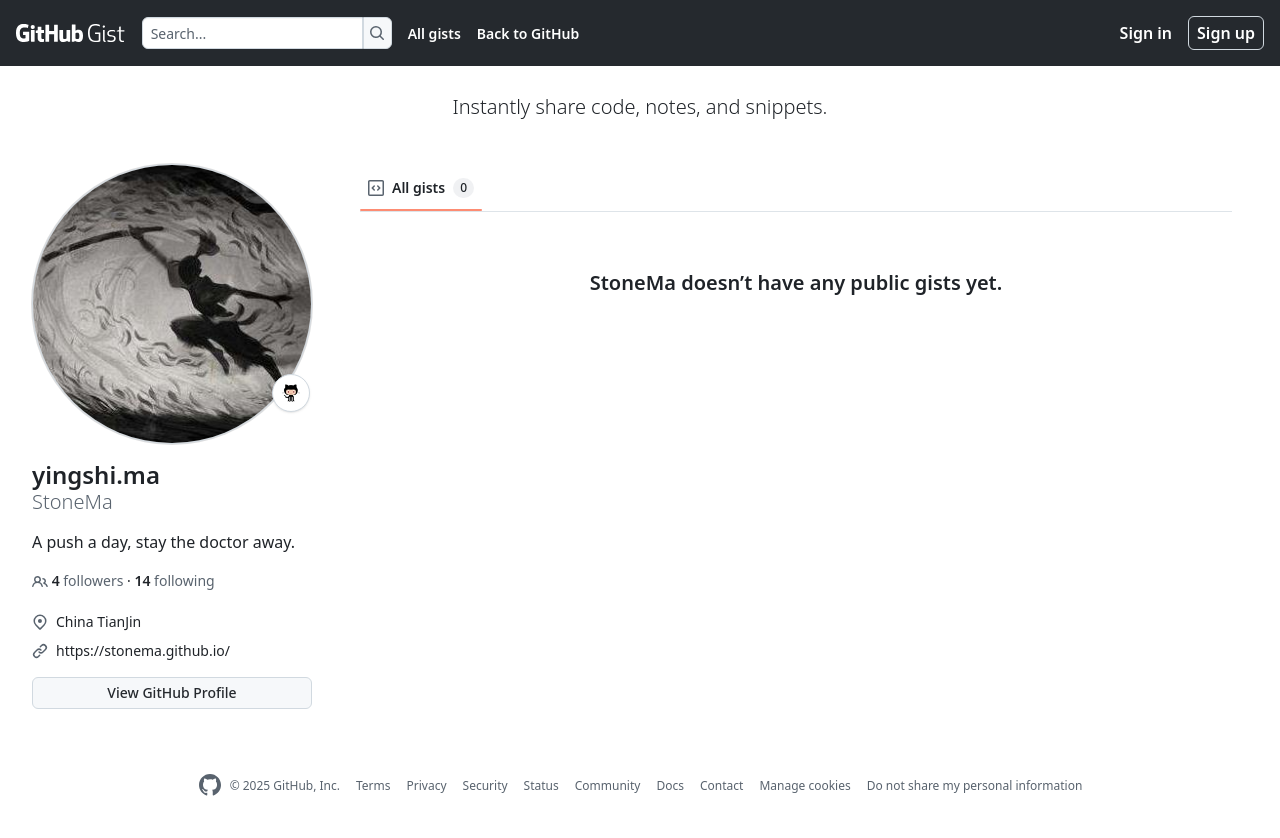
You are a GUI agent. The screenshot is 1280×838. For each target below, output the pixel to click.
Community (608, 785)
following (174, 580)
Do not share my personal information (975, 785)
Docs (670, 785)
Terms (373, 785)
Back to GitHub (528, 33)
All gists (434, 33)
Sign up (1226, 33)
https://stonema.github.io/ (143, 650)
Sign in (1146, 33)
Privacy (427, 785)
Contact (721, 785)
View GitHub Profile (171, 692)
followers (79, 580)
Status (541, 785)
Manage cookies (804, 785)
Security (485, 785)
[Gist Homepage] (71, 33)
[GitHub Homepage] (210, 785)
